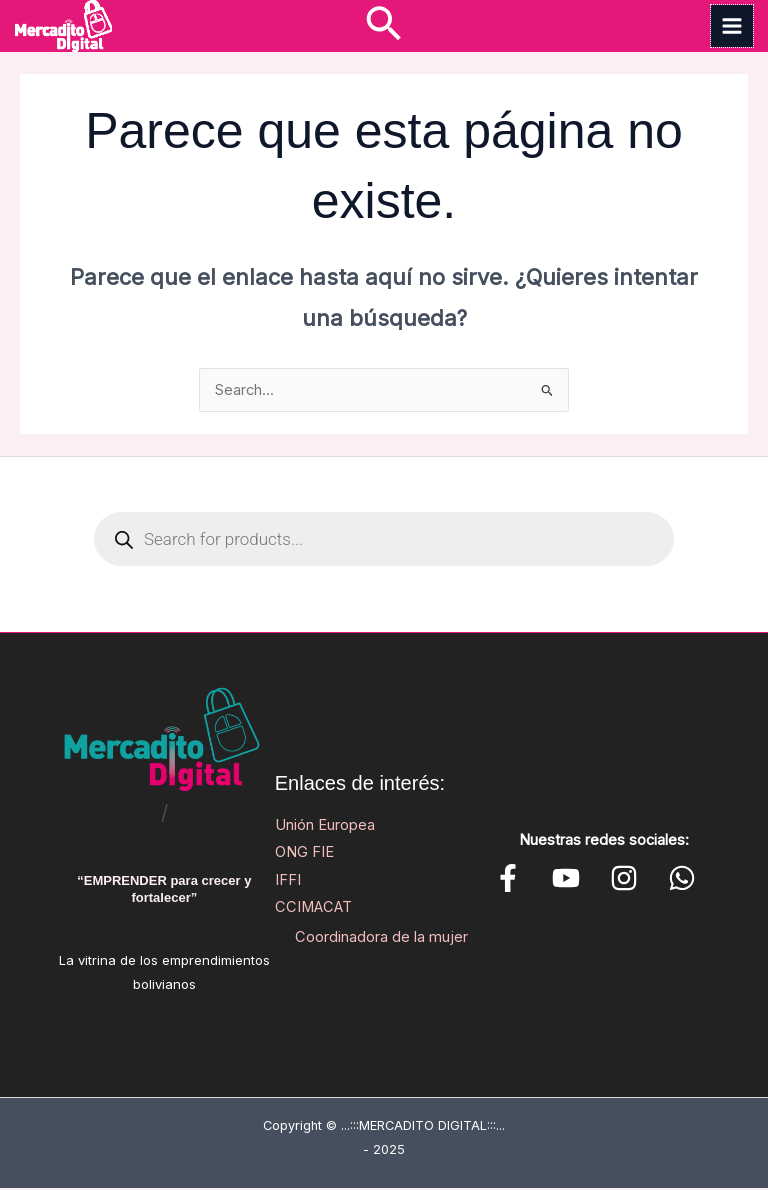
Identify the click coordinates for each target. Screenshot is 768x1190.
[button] (383, 26)
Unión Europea (325, 827)
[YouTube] (548, 880)
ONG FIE (304, 854)
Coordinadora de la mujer (381, 939)
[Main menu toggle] (732, 27)
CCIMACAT (313, 908)
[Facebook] (508, 880)
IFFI (288, 881)
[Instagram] (588, 880)
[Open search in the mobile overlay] (384, 541)
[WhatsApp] (628, 880)
